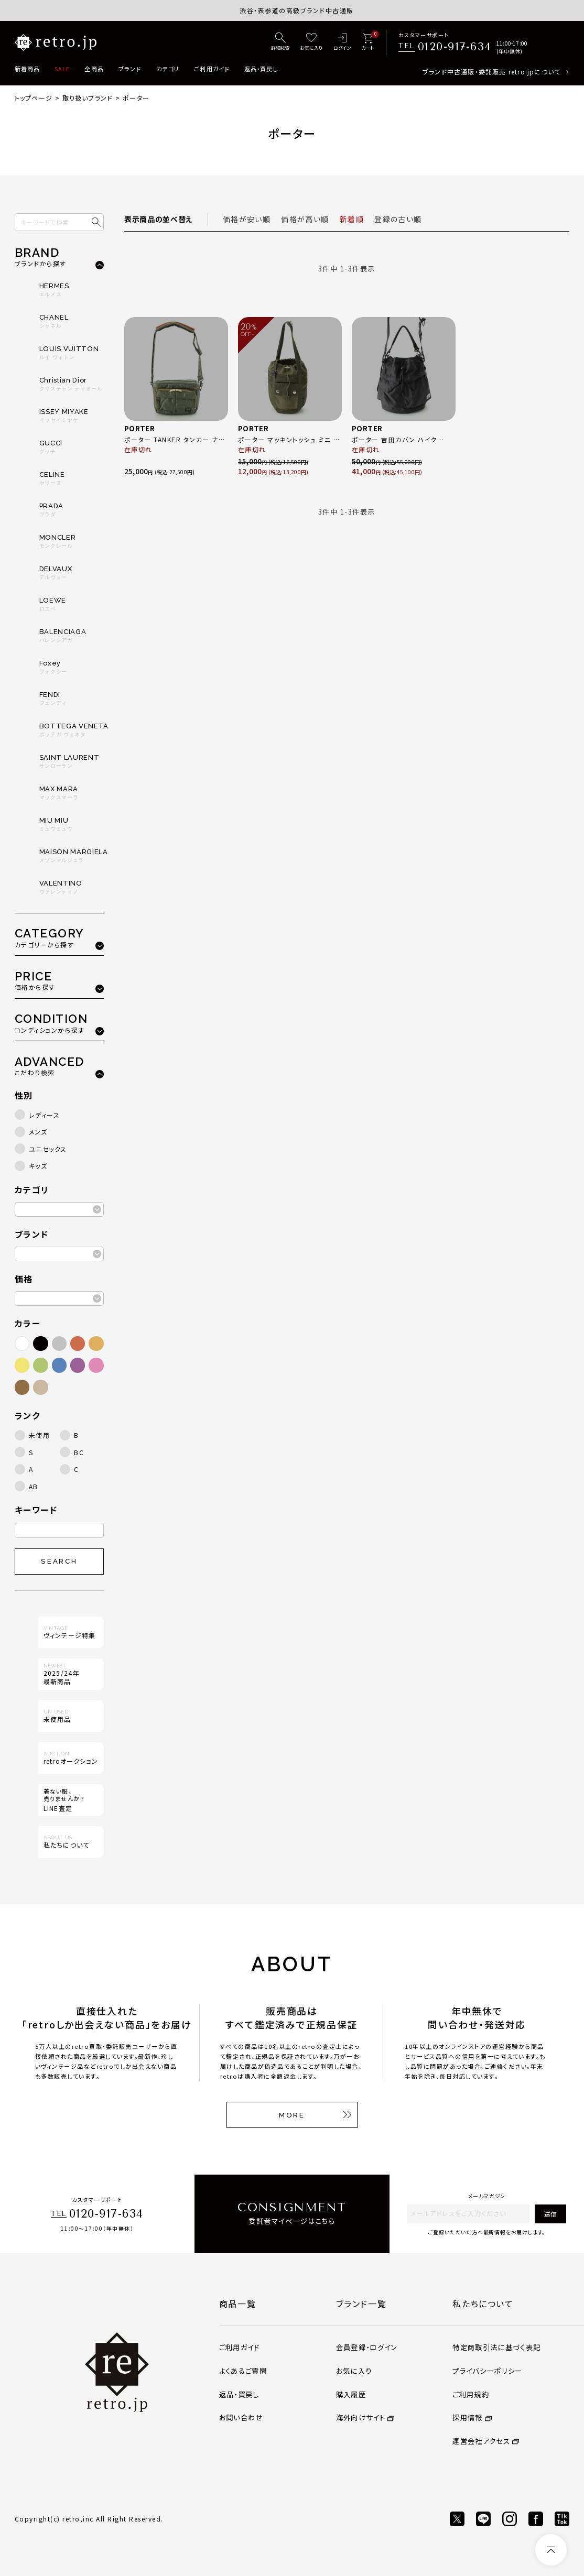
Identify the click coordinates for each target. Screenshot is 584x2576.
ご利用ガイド (212, 68)
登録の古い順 (397, 219)
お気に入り (354, 2371)
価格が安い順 (247, 219)
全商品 (93, 68)
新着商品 (27, 68)
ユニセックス (48, 1148)
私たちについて (482, 2303)
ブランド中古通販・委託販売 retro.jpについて (491, 71)
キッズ (38, 1165)
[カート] (367, 42)
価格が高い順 (305, 219)
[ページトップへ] (551, 2550)
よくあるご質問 (243, 2371)
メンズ (38, 1131)
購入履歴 (351, 2394)
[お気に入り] (311, 42)
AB (33, 1486)
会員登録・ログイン (367, 2347)
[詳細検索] (280, 42)
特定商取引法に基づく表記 (496, 2347)
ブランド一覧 (361, 2303)
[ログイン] (342, 42)
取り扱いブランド (87, 97)
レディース (44, 1114)
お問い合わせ (241, 2417)
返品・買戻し (261, 68)
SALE (62, 68)
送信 (550, 2213)
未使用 (39, 1435)
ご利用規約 (470, 2394)
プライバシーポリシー (487, 2371)
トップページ (33, 97)
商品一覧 (237, 2303)
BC (79, 1452)
